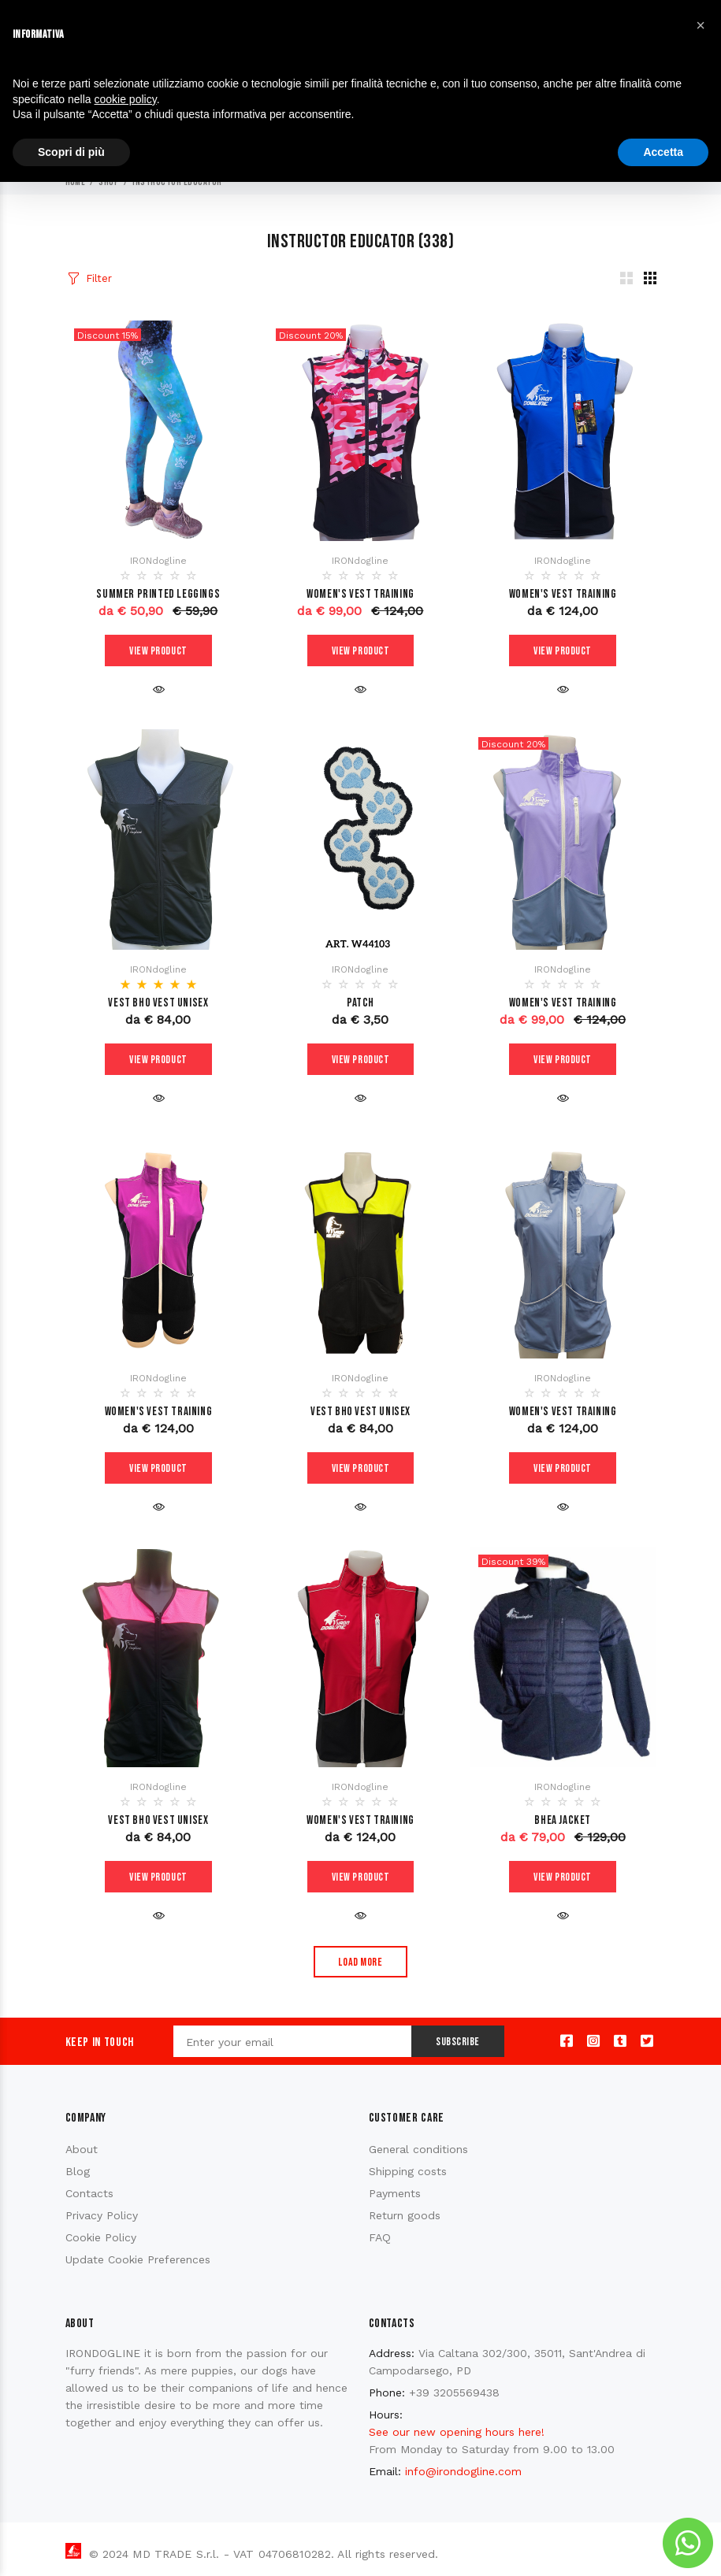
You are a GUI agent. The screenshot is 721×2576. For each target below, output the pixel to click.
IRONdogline (158, 560)
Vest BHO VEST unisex (158, 1002)
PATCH (360, 1002)
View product (158, 651)
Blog (77, 2171)
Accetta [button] (663, 152)
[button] (700, 25)
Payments (395, 2193)
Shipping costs (408, 2171)
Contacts (89, 2193)
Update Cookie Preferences (137, 2259)
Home (75, 182)
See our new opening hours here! (456, 2432)
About (81, 2149)
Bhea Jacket (562, 1820)
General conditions (418, 2149)
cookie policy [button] (126, 99)
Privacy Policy (101, 2215)
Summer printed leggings (158, 594)
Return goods (404, 2215)
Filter (98, 278)
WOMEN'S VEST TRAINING (360, 594)
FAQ (380, 2237)
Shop (108, 182)
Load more (360, 1962)
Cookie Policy (100, 2237)
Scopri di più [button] (71, 152)
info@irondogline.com (463, 2471)
